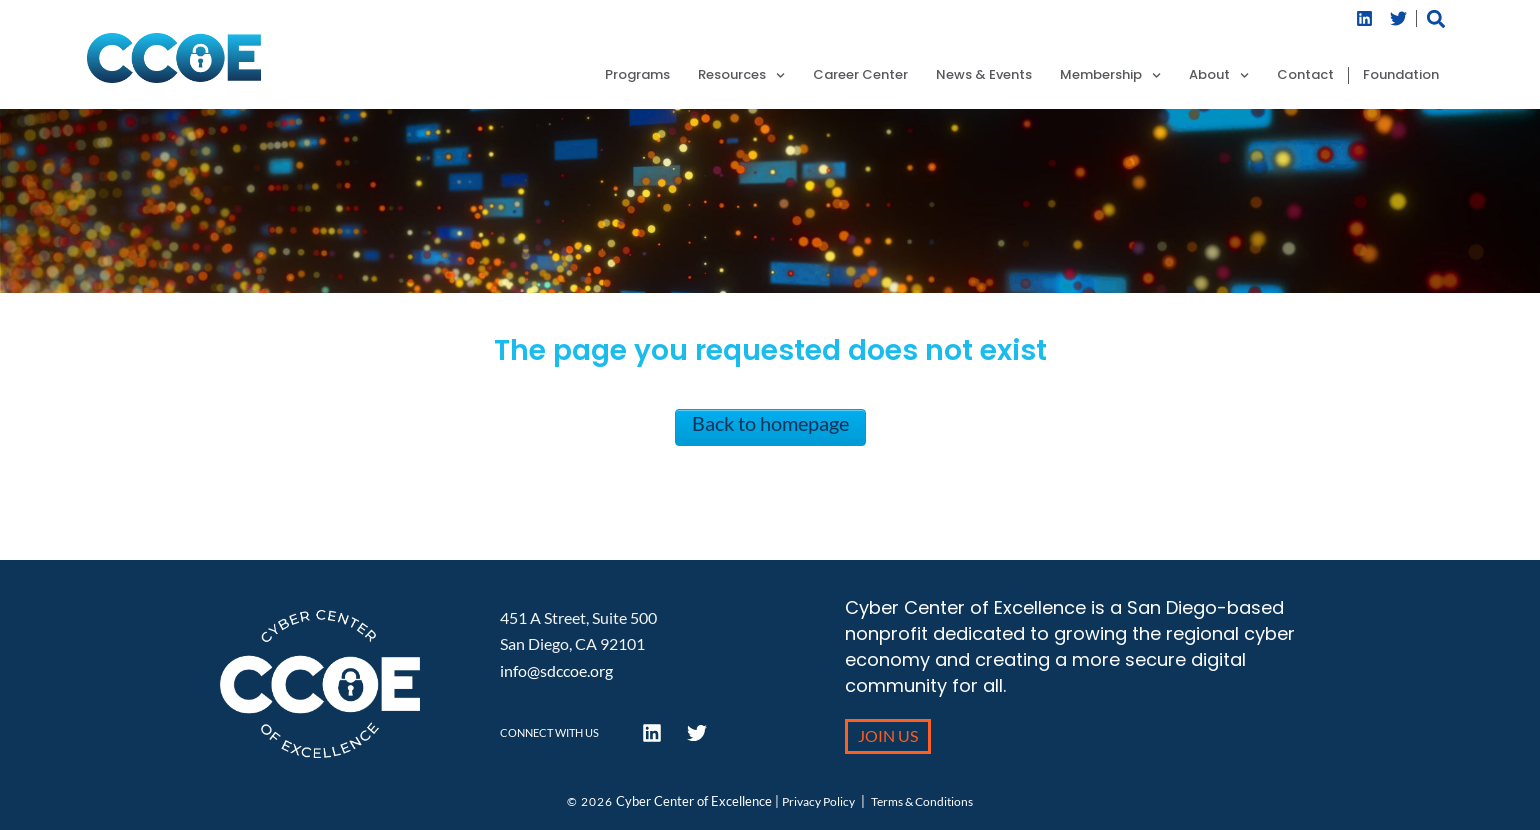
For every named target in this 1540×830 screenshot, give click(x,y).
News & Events (984, 75)
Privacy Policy (818, 801)
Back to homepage (770, 423)
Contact (1305, 75)
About (1219, 75)
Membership (1110, 75)
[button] (1436, 18)
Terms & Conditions (922, 801)
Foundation (1401, 75)
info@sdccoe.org (556, 670)
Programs (637, 75)
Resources (741, 75)
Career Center (860, 75)
